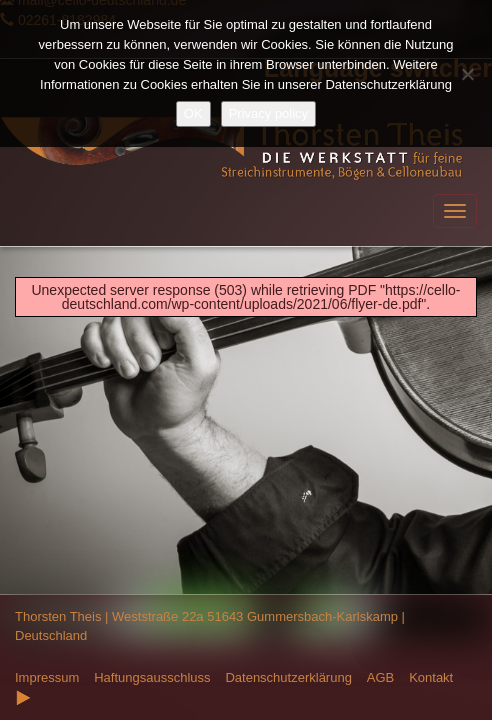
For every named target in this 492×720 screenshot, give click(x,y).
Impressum (47, 677)
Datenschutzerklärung (288, 677)
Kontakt (431, 677)
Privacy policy (268, 113)
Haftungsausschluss (152, 677)
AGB (380, 677)
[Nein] (467, 74)
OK (193, 113)
